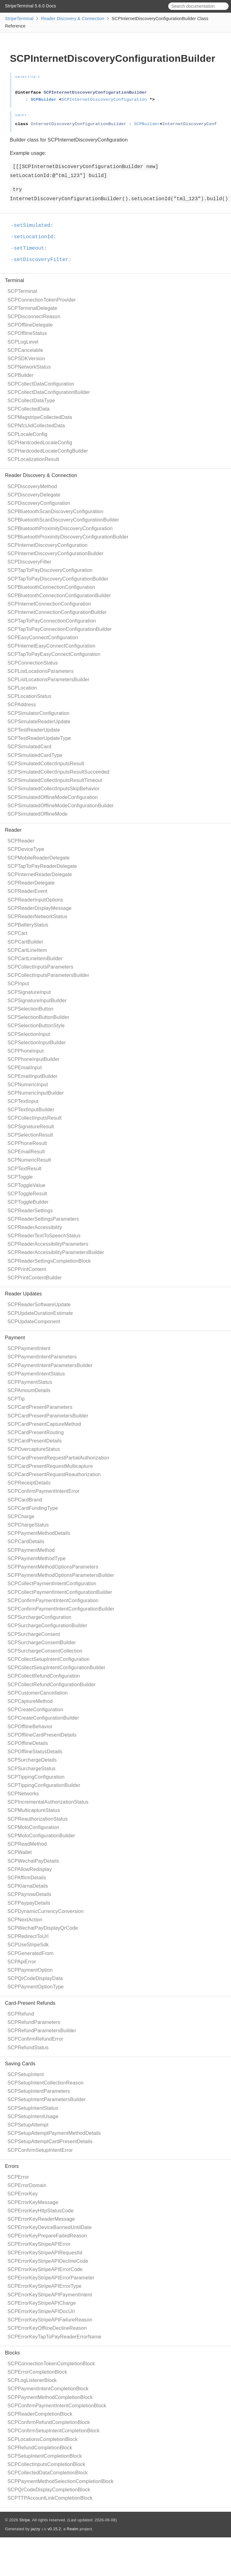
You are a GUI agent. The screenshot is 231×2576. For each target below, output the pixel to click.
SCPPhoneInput (25, 1051)
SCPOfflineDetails (27, 1743)
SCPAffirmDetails (26, 1877)
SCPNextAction (24, 1919)
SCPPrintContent (26, 1269)
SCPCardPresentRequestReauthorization (54, 1474)
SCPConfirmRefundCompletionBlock (48, 2422)
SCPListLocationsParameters (40, 671)
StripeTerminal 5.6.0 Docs (30, 5)
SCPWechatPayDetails (33, 1861)
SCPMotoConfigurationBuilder (41, 1835)
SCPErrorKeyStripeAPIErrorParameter (50, 2277)
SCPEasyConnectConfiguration (42, 637)
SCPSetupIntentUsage (32, 2116)
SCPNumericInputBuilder (35, 1093)
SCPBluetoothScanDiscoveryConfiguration (55, 511)
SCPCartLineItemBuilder (35, 958)
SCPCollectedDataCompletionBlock (47, 2472)
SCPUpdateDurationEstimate (40, 1313)
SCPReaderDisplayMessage (39, 908)
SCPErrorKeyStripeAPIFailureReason (49, 2319)
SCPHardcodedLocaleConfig (39, 442)
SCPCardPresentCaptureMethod (44, 1424)
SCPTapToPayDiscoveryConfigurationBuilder (57, 578)
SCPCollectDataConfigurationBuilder (48, 392)
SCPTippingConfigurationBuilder (43, 1785)
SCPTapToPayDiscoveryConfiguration (49, 570)
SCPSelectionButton (30, 1008)
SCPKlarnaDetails (27, 1886)
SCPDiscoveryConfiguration (38, 503)
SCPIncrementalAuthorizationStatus (47, 1802)
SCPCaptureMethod (30, 1701)
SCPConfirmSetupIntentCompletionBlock (53, 2430)
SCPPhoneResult (27, 1143)
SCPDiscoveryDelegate (33, 494)
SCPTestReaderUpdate (33, 730)
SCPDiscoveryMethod (32, 486)
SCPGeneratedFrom (30, 1953)
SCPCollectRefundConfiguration (43, 1676)
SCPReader (20, 840)
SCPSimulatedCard (29, 746)
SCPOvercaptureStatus (33, 1449)
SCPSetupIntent (25, 2074)
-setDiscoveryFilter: (43, 260)
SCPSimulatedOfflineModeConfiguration (52, 797)
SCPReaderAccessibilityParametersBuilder (55, 1252)
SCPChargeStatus (28, 1524)
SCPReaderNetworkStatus (37, 916)
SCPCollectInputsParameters (40, 966)
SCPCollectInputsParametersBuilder (48, 975)
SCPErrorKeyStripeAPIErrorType (44, 2286)
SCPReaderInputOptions (35, 899)
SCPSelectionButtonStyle (36, 1025)
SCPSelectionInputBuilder (36, 1042)
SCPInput (18, 983)
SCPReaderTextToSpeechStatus (44, 1235)
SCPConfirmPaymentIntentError (43, 1491)
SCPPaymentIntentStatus (36, 1373)
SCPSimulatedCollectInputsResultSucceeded (58, 772)
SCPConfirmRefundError (35, 2039)
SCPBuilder (20, 375)
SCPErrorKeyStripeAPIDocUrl (41, 2311)
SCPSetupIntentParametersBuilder (46, 2099)
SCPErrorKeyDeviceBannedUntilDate (49, 2227)
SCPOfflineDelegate (30, 324)
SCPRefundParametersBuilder (41, 2030)
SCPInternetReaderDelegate (39, 874)
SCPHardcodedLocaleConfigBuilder (47, 451)
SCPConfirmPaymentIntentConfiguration (52, 1600)
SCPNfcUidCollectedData (36, 425)
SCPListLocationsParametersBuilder (48, 679)
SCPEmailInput (24, 1067)
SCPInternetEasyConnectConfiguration (51, 645)
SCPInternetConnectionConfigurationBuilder (57, 612)
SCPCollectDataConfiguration (40, 383)
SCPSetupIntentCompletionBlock (44, 2456)
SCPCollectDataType (31, 400)
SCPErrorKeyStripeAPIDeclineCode (47, 2261)
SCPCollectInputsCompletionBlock (46, 2464)
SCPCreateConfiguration (35, 1709)
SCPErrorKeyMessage (32, 2202)
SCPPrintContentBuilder (34, 1277)
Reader (13, 830)
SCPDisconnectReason (33, 316)
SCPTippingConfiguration (36, 1777)
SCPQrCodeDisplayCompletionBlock (48, 2489)
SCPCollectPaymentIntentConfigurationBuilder (59, 1592)
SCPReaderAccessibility (34, 1227)
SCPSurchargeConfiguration (39, 1617)
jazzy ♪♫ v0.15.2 (46, 2529)
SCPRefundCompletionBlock (39, 2447)
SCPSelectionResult (30, 1135)
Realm (73, 2529)
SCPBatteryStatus (27, 924)
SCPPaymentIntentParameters (42, 1356)
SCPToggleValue (26, 1185)
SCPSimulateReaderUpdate (39, 721)
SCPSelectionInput (28, 1034)
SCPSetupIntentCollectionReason (45, 2082)
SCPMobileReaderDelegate (38, 857)
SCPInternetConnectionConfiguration (49, 603)
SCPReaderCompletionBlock (39, 2414)
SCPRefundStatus (28, 2047)
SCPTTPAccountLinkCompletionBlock (50, 2498)
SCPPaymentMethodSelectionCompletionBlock (60, 2481)
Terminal (14, 280)
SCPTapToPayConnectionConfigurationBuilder (59, 629)
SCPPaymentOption (30, 1970)
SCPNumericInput (27, 1084)
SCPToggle (20, 1177)
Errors (12, 2166)
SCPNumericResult (29, 1160)
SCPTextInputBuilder (30, 1109)
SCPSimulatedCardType (34, 755)
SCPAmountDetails (28, 1390)
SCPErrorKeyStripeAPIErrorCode (45, 2269)
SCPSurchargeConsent (33, 1634)
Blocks (12, 2352)
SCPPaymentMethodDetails (38, 1533)
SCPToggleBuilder (28, 1202)
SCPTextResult (24, 1168)
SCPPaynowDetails (29, 1894)
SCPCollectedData (28, 409)
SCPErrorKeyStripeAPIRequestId (44, 2252)
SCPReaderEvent (27, 891)
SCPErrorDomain (26, 2185)
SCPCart (17, 933)
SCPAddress (21, 704)
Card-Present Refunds (30, 2003)
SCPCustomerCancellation (37, 1693)
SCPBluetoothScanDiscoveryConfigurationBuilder (63, 519)
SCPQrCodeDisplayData (35, 1978)
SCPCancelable (25, 350)
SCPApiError (21, 1961)
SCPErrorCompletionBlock (37, 2372)
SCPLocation (22, 687)
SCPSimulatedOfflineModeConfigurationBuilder (60, 805)
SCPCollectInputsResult (34, 1118)
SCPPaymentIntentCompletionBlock (47, 2388)
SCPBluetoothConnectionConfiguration (51, 587)
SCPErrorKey (22, 2193)
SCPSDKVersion (26, 358)
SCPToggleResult (27, 1193)
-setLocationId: (36, 237)
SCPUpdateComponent (33, 1321)
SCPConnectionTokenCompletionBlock (51, 2363)
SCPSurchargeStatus (31, 1768)
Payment (15, 1337)
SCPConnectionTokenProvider (41, 299)
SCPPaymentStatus (29, 1382)
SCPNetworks (23, 1793)
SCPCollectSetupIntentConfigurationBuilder (56, 1667)
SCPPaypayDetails (28, 1903)
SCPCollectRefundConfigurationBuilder (51, 1684)
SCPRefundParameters (33, 2022)
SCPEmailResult (26, 1151)
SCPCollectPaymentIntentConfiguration (51, 1583)
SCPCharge (20, 1516)
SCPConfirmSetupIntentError (40, 2150)
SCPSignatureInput (29, 992)
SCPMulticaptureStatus (33, 1810)
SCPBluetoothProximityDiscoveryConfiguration (60, 528)
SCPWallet (19, 1852)
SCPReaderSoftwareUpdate (39, 1304)
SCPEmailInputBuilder (32, 1076)
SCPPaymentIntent (28, 1348)
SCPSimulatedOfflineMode (37, 814)
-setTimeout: (31, 248)
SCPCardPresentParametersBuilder (47, 1415)
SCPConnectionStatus (32, 662)
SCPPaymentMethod (31, 1550)
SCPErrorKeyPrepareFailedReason (47, 2235)
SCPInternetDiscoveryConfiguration (47, 545)
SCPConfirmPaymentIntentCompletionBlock (56, 2405)
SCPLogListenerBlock (32, 2380)
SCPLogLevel (22, 341)
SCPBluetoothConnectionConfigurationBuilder (59, 595)
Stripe (24, 2520)
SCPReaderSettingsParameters (43, 1219)
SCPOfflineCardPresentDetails (41, 1735)
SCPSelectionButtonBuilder (38, 1017)
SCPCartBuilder (25, 941)
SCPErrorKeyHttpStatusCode (40, 2210)
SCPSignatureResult (30, 1126)
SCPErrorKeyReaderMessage (41, 2219)
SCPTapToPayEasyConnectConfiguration (54, 654)
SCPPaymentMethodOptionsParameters (52, 1566)
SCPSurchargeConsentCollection (44, 1650)
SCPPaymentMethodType (36, 1558)
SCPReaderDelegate (31, 882)
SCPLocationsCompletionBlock (42, 2439)
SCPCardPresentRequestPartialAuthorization (58, 1457)
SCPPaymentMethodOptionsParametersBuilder (60, 1575)
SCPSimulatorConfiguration (38, 713)
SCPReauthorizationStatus (37, 1819)
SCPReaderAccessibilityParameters (47, 1244)
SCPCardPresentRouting (35, 1432)
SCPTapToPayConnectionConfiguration (51, 620)
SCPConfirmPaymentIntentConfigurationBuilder (60, 1608)
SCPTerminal (22, 291)
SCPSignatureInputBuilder (37, 1000)
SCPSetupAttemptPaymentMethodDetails (54, 2133)
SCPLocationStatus (29, 696)
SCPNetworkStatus (29, 367)
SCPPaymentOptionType (35, 1986)
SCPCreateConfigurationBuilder (43, 1718)
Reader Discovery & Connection (72, 18)
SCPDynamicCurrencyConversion (45, 1911)
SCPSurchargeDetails (32, 1760)
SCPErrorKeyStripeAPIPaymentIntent (49, 2294)
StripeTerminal (19, 18)
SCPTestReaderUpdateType (39, 738)
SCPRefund (20, 2013)
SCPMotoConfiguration (33, 1827)
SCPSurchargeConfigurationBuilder (47, 1625)
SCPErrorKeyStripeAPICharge (41, 2303)
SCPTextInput (22, 1101)
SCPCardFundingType (32, 1508)
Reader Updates (23, 1293)
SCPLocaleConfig (27, 434)
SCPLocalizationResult (33, 459)
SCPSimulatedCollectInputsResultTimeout (54, 780)
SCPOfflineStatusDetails (34, 1751)
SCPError (18, 2177)
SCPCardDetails (25, 1541)
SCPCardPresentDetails (34, 1440)
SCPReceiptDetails (28, 1482)
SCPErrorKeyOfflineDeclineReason (47, 2328)
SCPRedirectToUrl (28, 1936)
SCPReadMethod (27, 1844)
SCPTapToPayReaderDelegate (42, 866)
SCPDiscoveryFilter (29, 561)
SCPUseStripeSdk (28, 1944)
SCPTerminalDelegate (32, 308)
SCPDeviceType (25, 849)
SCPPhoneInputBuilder (33, 1059)
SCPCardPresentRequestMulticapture (50, 1466)
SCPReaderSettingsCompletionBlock (49, 1261)
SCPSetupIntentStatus (32, 2108)
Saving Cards (20, 2063)
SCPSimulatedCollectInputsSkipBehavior (53, 788)
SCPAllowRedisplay (29, 1869)
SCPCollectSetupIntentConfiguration (48, 1659)
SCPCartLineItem (27, 950)
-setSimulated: (34, 225)
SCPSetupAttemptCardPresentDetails (49, 2141)
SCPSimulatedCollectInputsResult (45, 763)
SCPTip (16, 1398)
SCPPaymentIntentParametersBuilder (49, 1365)
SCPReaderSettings (30, 1210)
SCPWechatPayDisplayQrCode (42, 1928)
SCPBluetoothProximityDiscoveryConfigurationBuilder (68, 536)
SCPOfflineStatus (27, 333)
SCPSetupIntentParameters (38, 2091)
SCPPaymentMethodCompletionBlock (50, 2397)
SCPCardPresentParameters (39, 1407)
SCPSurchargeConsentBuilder (41, 1642)
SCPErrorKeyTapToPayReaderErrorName (54, 2336)
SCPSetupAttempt (28, 2124)
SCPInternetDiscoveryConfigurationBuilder (55, 553)
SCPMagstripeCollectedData (39, 417)
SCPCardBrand (24, 1499)
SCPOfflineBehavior (30, 1726)
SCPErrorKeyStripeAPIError (39, 2244)
